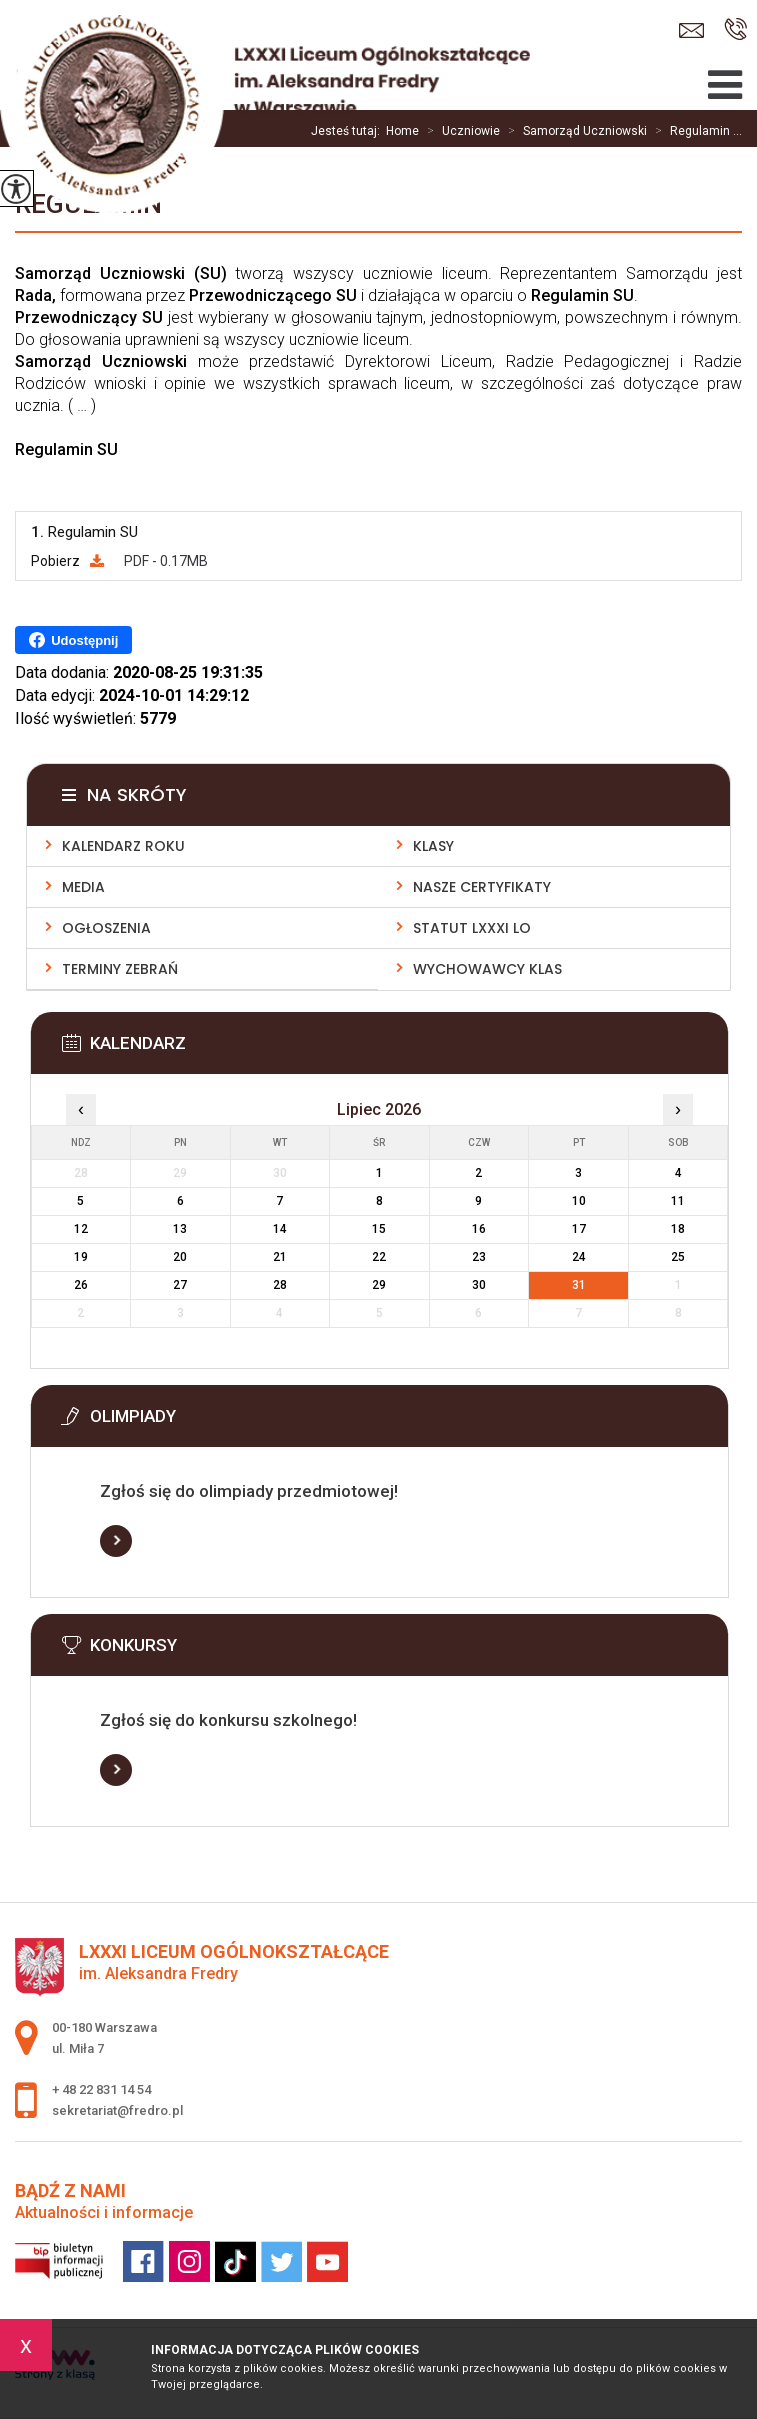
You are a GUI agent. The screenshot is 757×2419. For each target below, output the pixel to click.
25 (678, 1257)
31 (579, 1285)
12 (81, 1229)
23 (479, 1257)
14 (280, 1229)
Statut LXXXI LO (472, 928)
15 (379, 1229)
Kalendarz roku (123, 846)
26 (81, 1285)
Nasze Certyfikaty (482, 887)
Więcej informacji (116, 1541)
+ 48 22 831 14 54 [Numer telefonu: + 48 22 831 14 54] (101, 2089)
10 (579, 1201)
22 (379, 1257)
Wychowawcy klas (487, 969)
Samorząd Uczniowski (573, 131)
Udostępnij (73, 640)
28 (280, 1285)
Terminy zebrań (120, 969)
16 (479, 1229)
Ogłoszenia (106, 928)
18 (678, 1229)
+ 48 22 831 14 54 (735, 29)
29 (379, 1285)
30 (479, 1285)
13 (180, 1229)
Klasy (433, 846)
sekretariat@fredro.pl (691, 30)
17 (579, 1229)
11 (678, 1201)
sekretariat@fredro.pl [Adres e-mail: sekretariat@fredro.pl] (117, 2110)
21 (280, 1257)
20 (180, 1257)
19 (81, 1257)
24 (579, 1257)
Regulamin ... (694, 131)
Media (83, 887)
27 (180, 1285)
